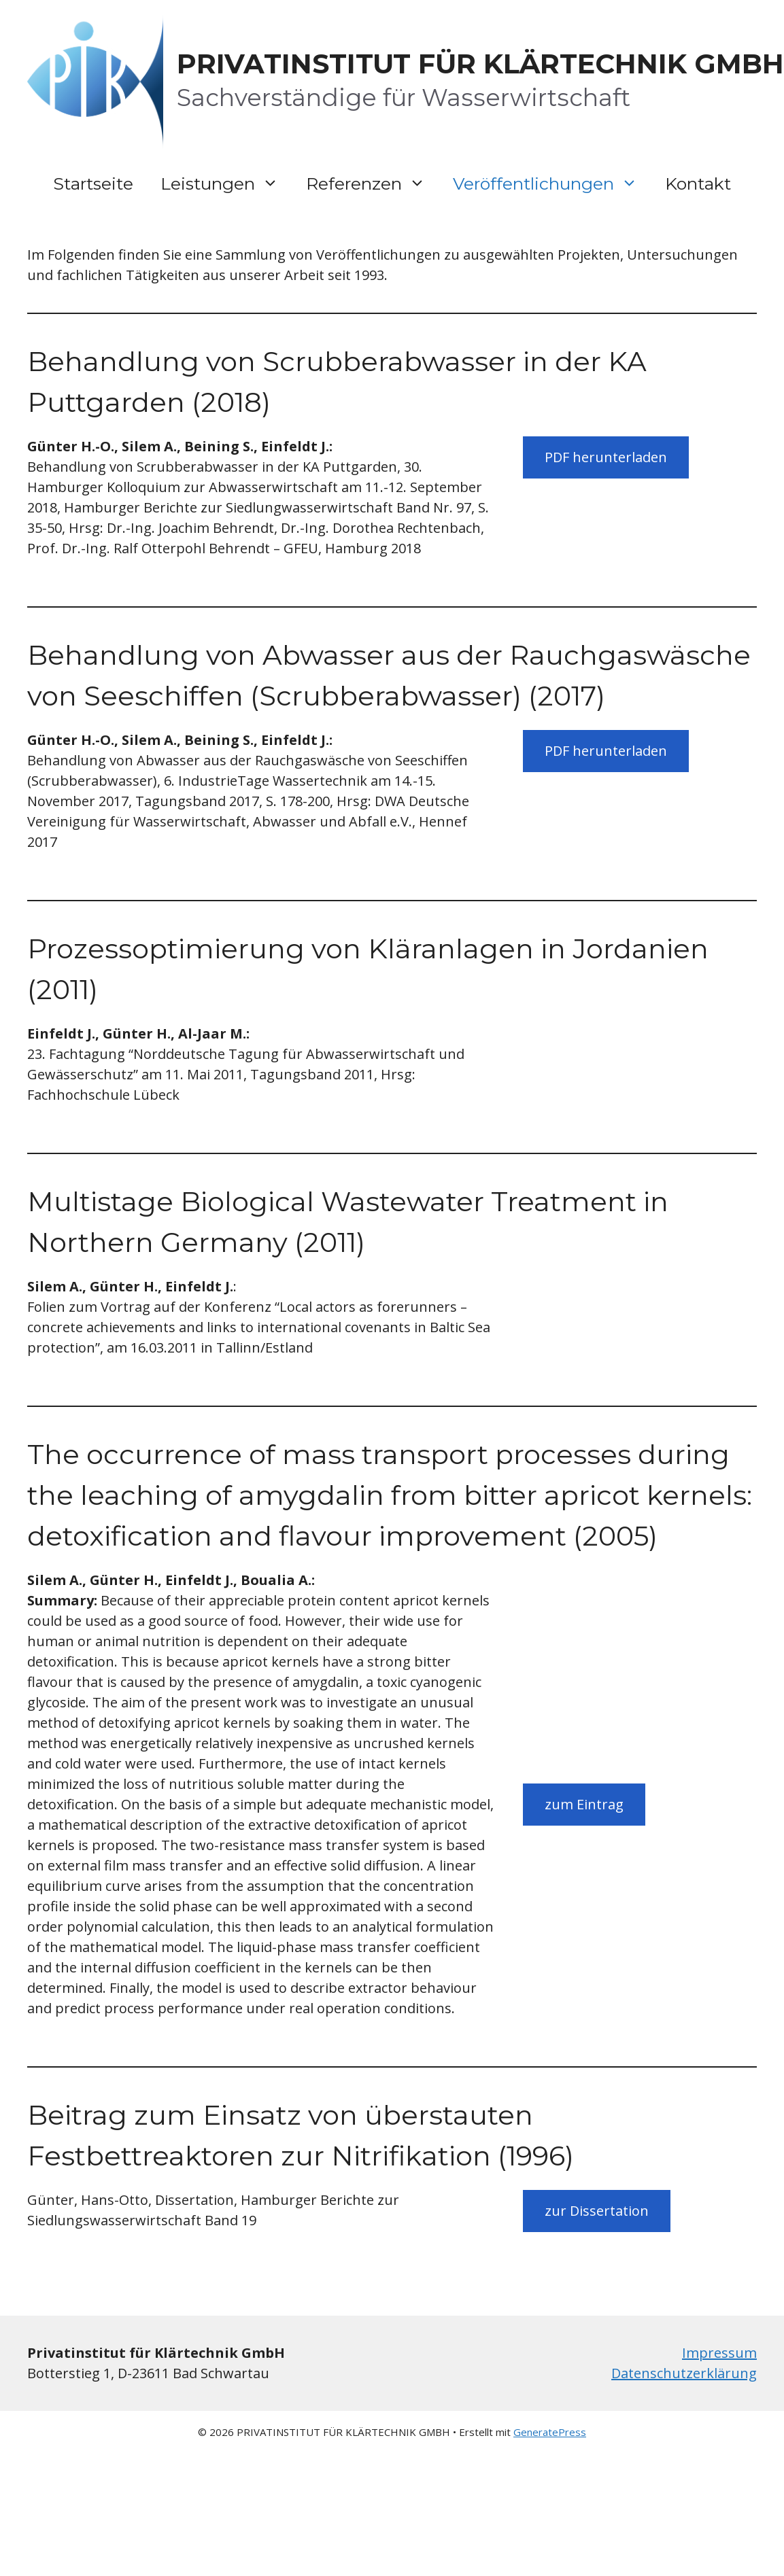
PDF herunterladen (606, 457)
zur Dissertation (597, 2210)
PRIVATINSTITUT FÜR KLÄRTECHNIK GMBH (480, 63)
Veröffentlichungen (552, 183)
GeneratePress (549, 2432)
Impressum (719, 2353)
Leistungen (226, 183)
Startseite (93, 183)
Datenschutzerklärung (684, 2373)
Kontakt (698, 183)
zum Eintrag (584, 1804)
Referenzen (372, 183)
